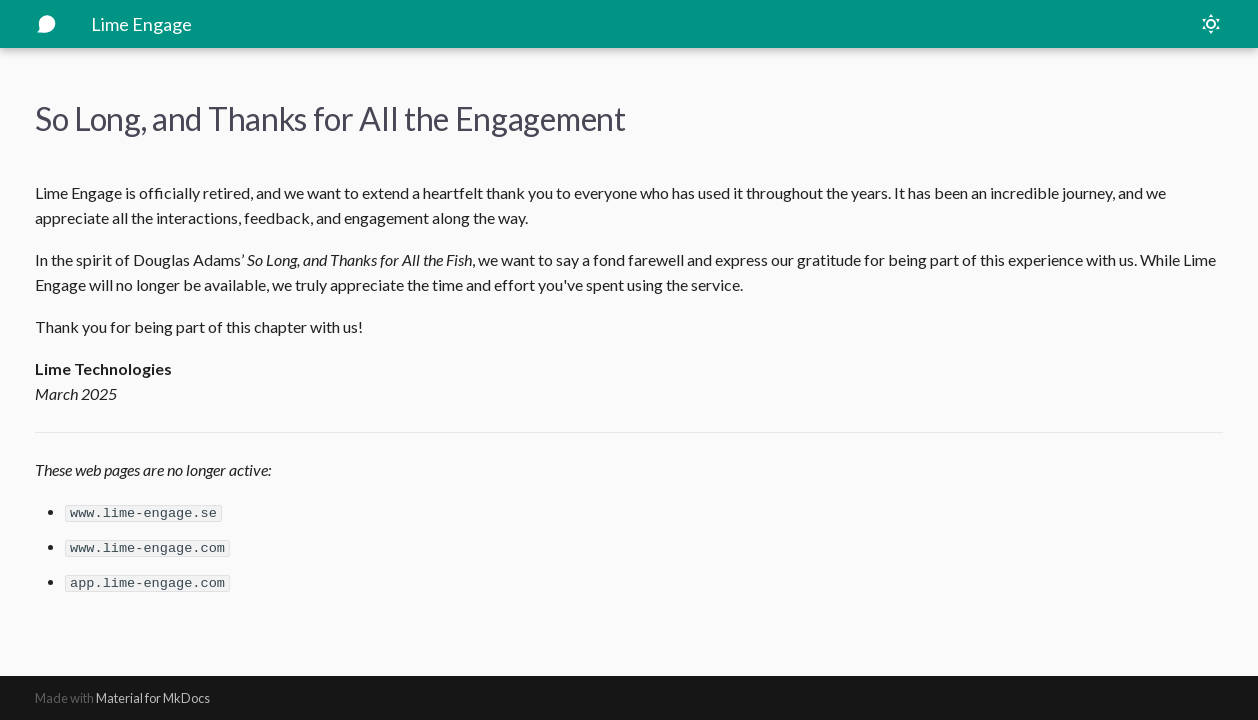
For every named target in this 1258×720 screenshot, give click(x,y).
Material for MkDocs (153, 698)
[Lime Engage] (47, 24)
